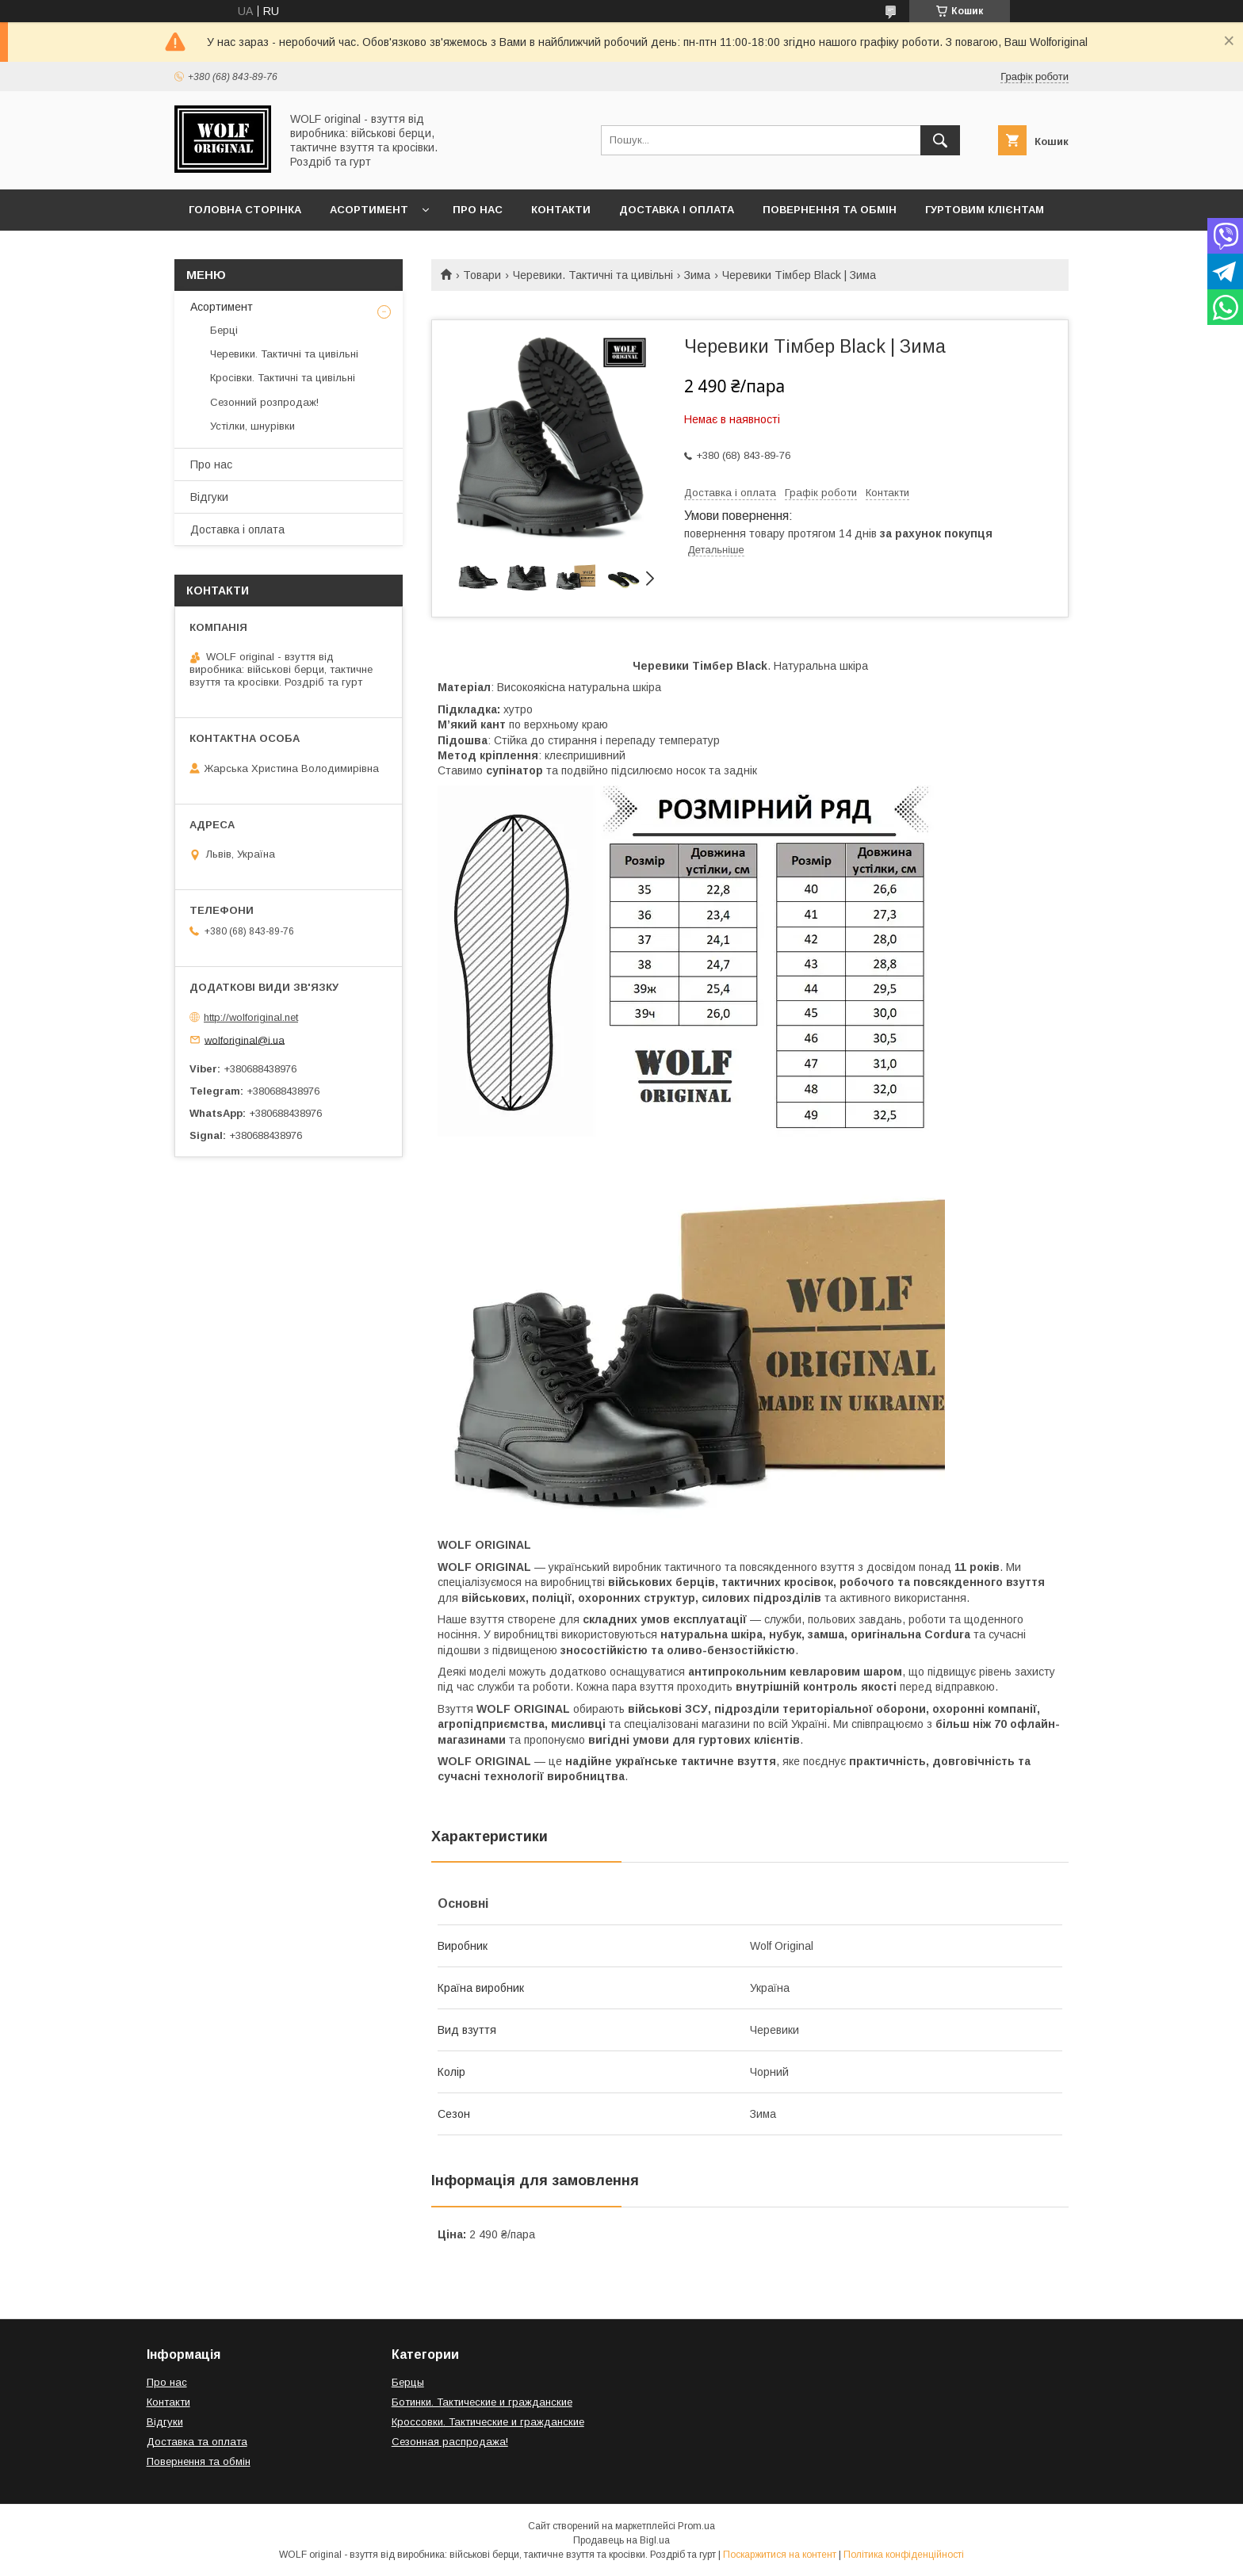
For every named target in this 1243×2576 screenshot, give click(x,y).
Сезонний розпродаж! (264, 402)
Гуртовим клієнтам (984, 210)
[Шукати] (940, 140)
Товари (482, 275)
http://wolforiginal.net (251, 1017)
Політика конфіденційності (903, 2554)
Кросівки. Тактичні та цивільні (282, 378)
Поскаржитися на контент (779, 2554)
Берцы (408, 2382)
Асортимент (369, 210)
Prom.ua (696, 2526)
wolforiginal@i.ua (245, 1039)
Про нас (478, 210)
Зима (697, 275)
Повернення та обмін (830, 210)
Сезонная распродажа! (450, 2442)
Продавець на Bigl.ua (621, 2540)
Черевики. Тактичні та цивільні (593, 275)
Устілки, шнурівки (252, 426)
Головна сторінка (245, 210)
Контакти (561, 210)
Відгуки (209, 497)
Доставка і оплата (676, 210)
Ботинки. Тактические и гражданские (482, 2402)
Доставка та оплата (197, 2442)
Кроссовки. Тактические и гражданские (488, 2422)
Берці (224, 330)
